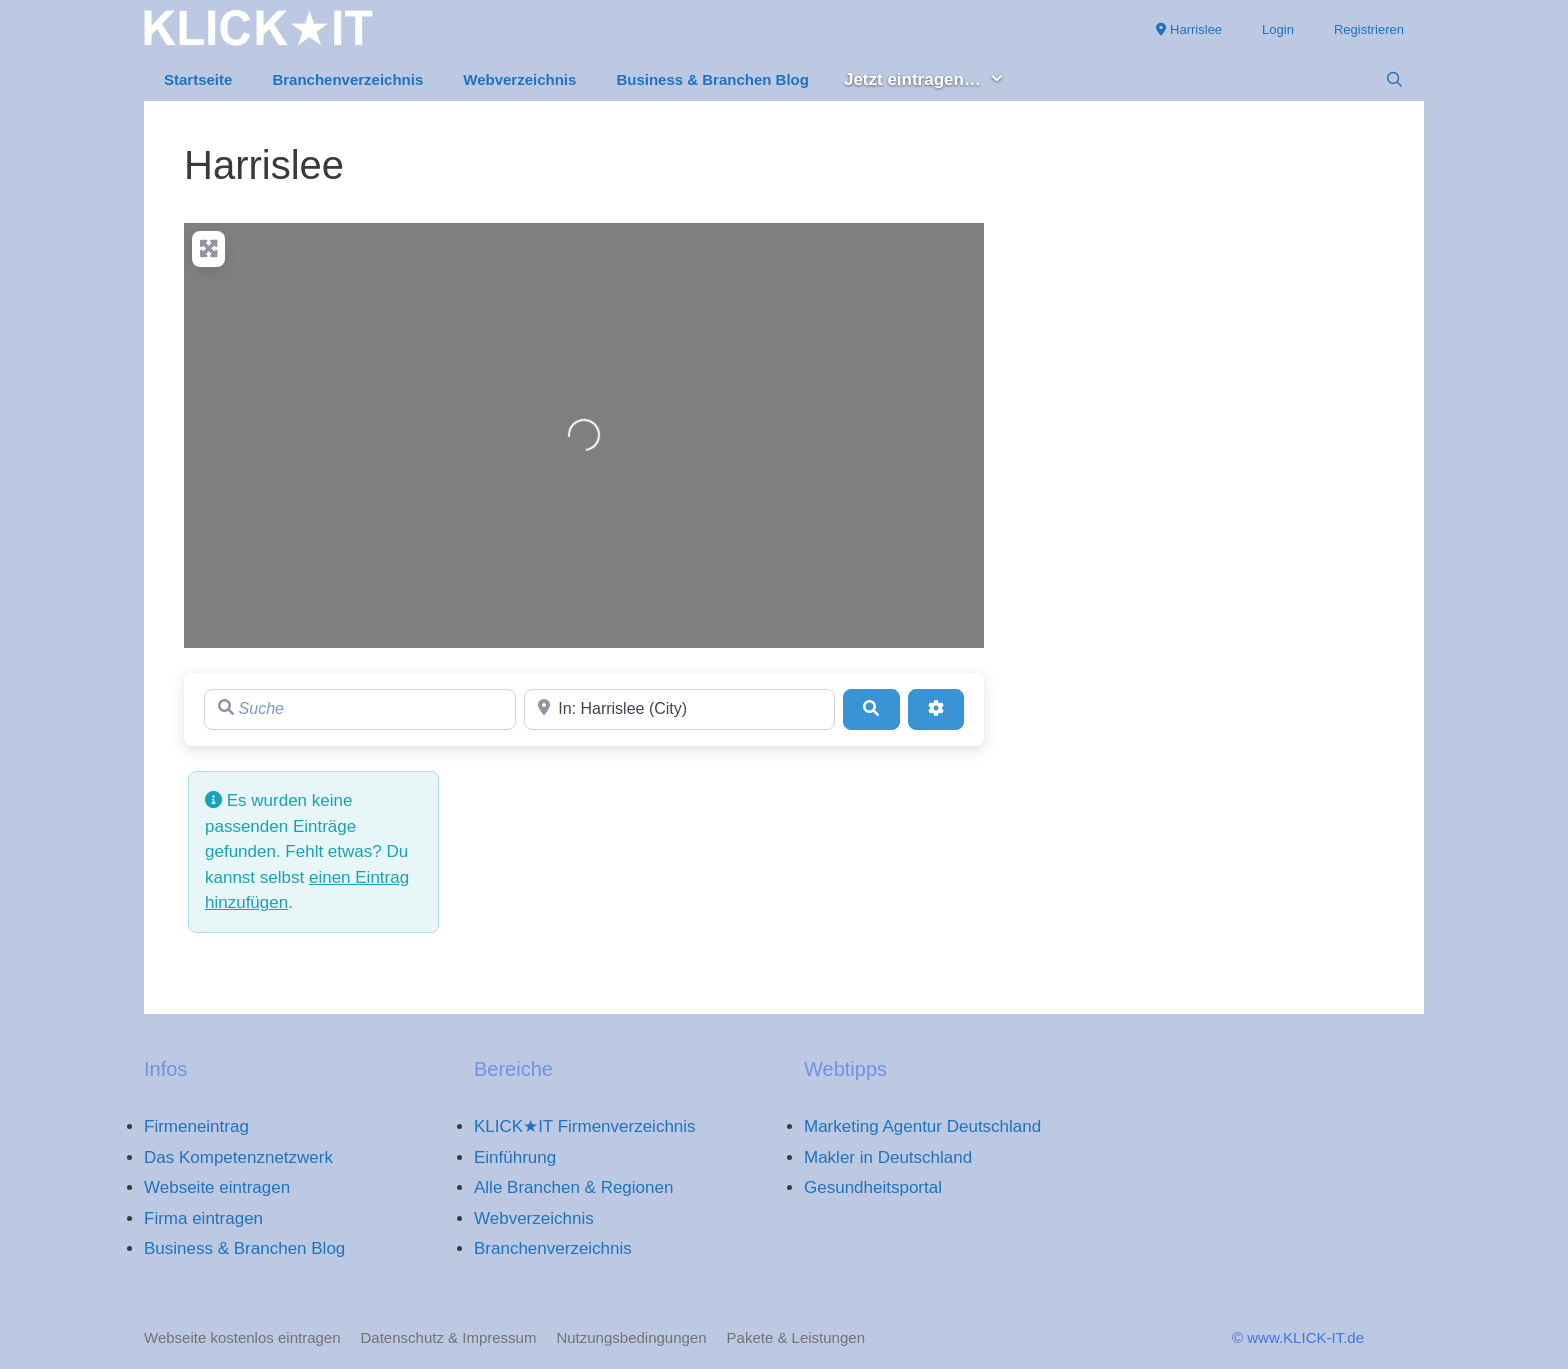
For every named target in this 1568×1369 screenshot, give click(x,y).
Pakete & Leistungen (796, 1337)
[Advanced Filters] (936, 709)
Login (1278, 29)
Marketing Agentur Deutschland (922, 1126)
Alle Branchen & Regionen (573, 1187)
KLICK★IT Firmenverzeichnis (585, 1126)
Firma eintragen (203, 1218)
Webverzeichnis (519, 79)
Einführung (515, 1157)
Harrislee (1189, 29)
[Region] (680, 709)
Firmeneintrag (196, 1126)
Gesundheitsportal (873, 1187)
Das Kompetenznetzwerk (238, 1157)
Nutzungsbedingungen (631, 1337)
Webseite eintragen (217, 1187)
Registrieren (1369, 29)
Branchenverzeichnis (347, 79)
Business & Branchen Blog (712, 79)
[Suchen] (871, 709)
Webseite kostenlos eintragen (242, 1337)
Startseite (198, 79)
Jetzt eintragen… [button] (934, 80)
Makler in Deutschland (888, 1157)
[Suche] (360, 709)
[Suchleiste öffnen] (1394, 80)
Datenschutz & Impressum (449, 1337)
